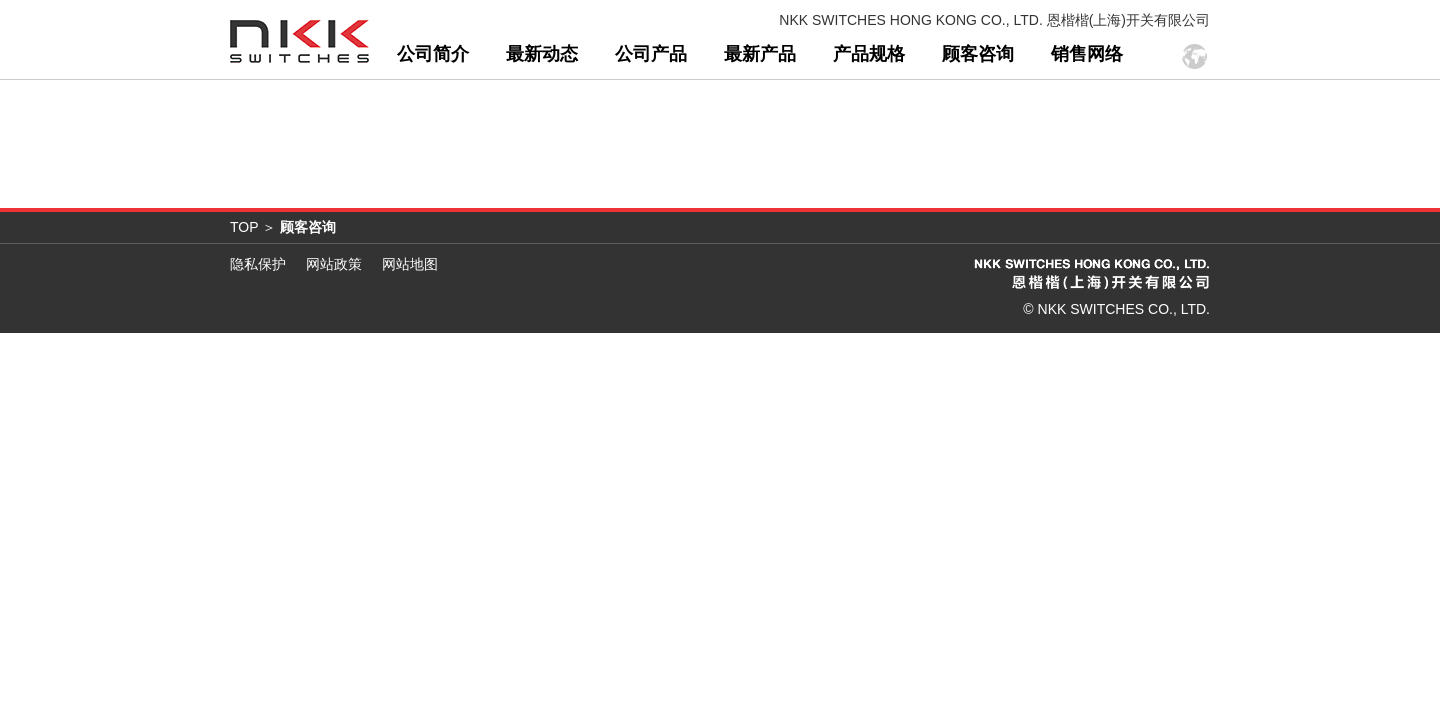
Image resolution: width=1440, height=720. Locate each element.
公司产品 (651, 106)
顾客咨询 (978, 106)
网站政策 (334, 316)
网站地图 (410, 316)
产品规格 (869, 106)
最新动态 (542, 106)
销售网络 (1087, 106)
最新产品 (760, 106)
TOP (244, 279)
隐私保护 (258, 316)
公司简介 (433, 106)
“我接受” (517, 36)
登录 (1189, 72)
